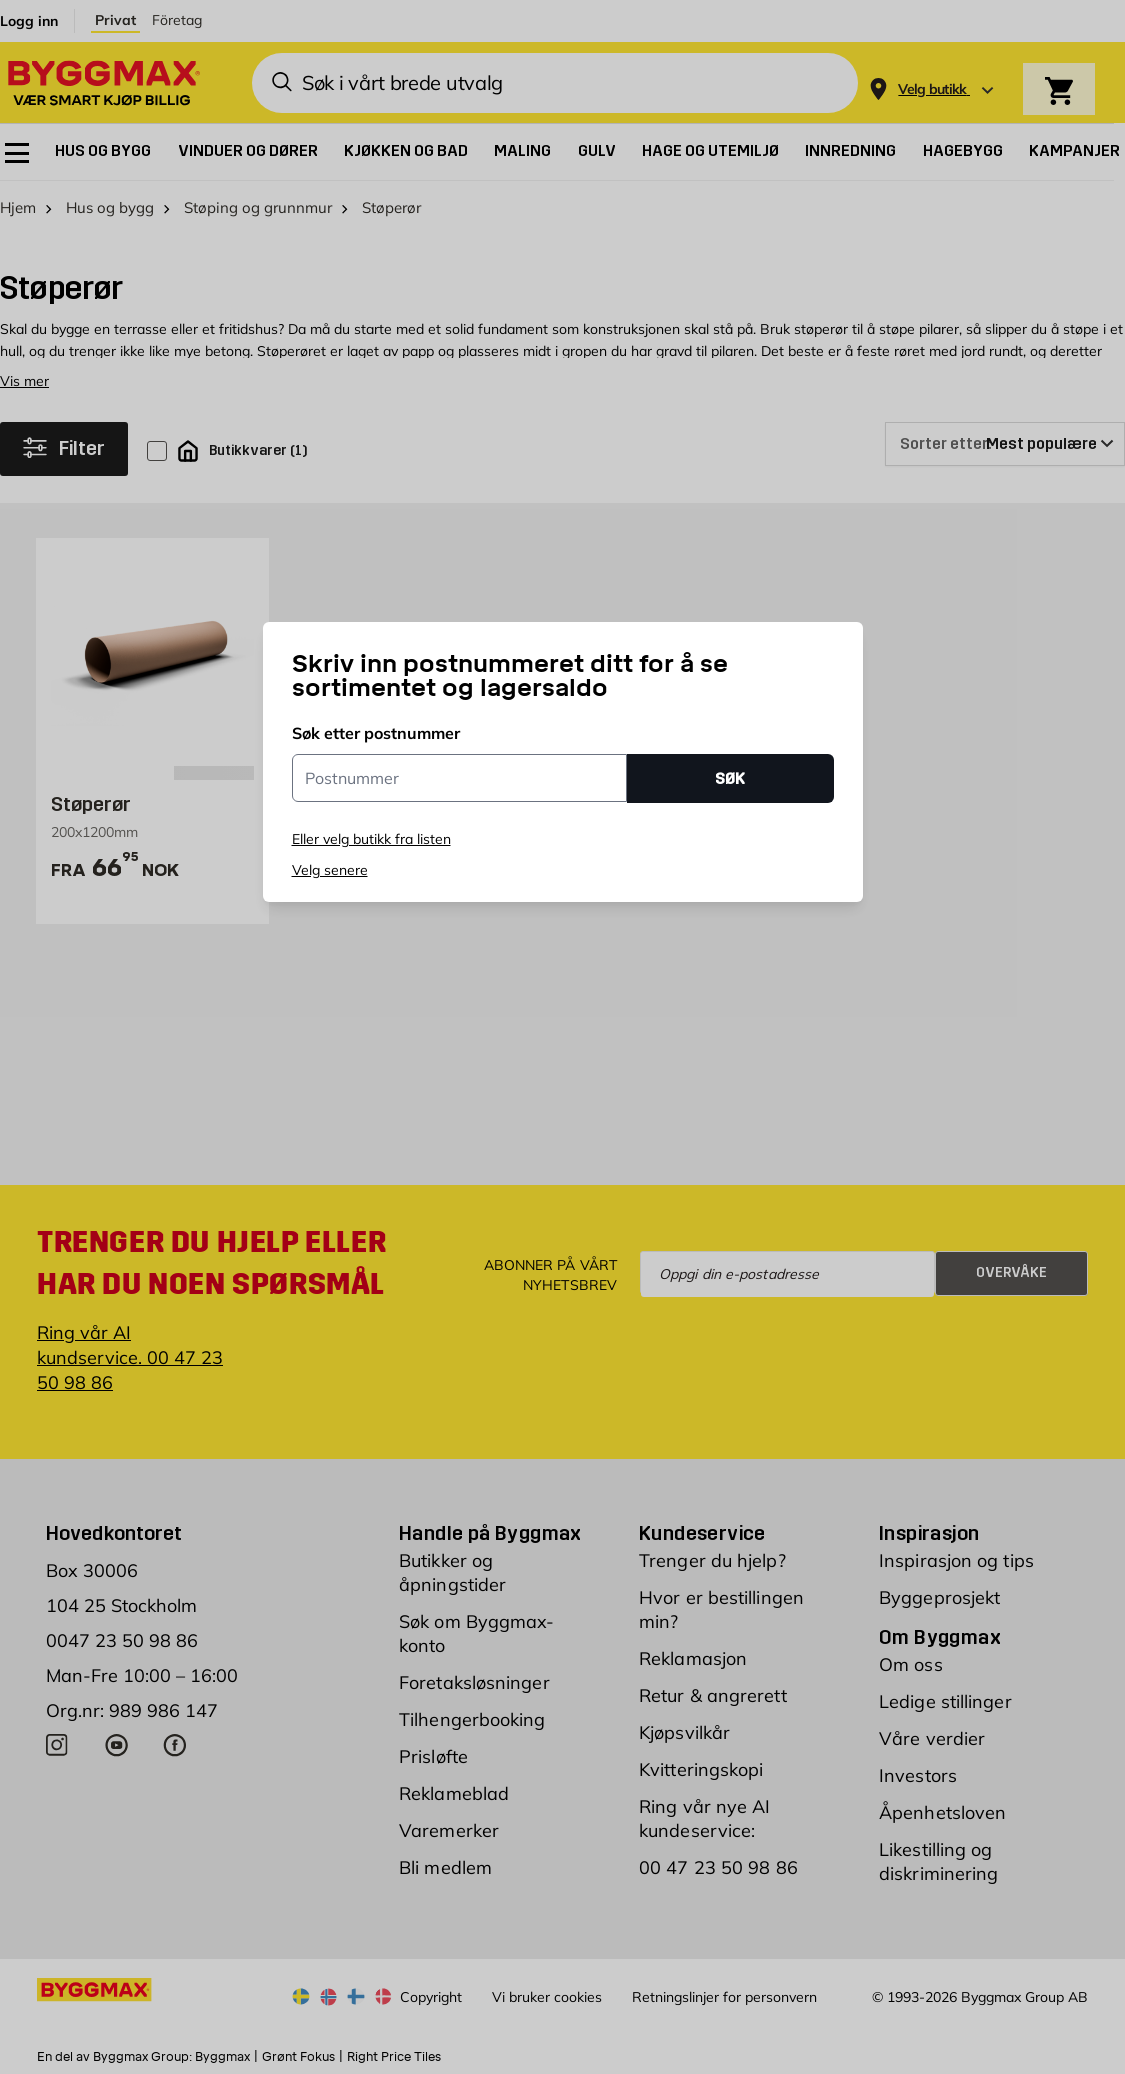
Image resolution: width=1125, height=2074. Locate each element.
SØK (730, 778)
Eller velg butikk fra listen (371, 839)
